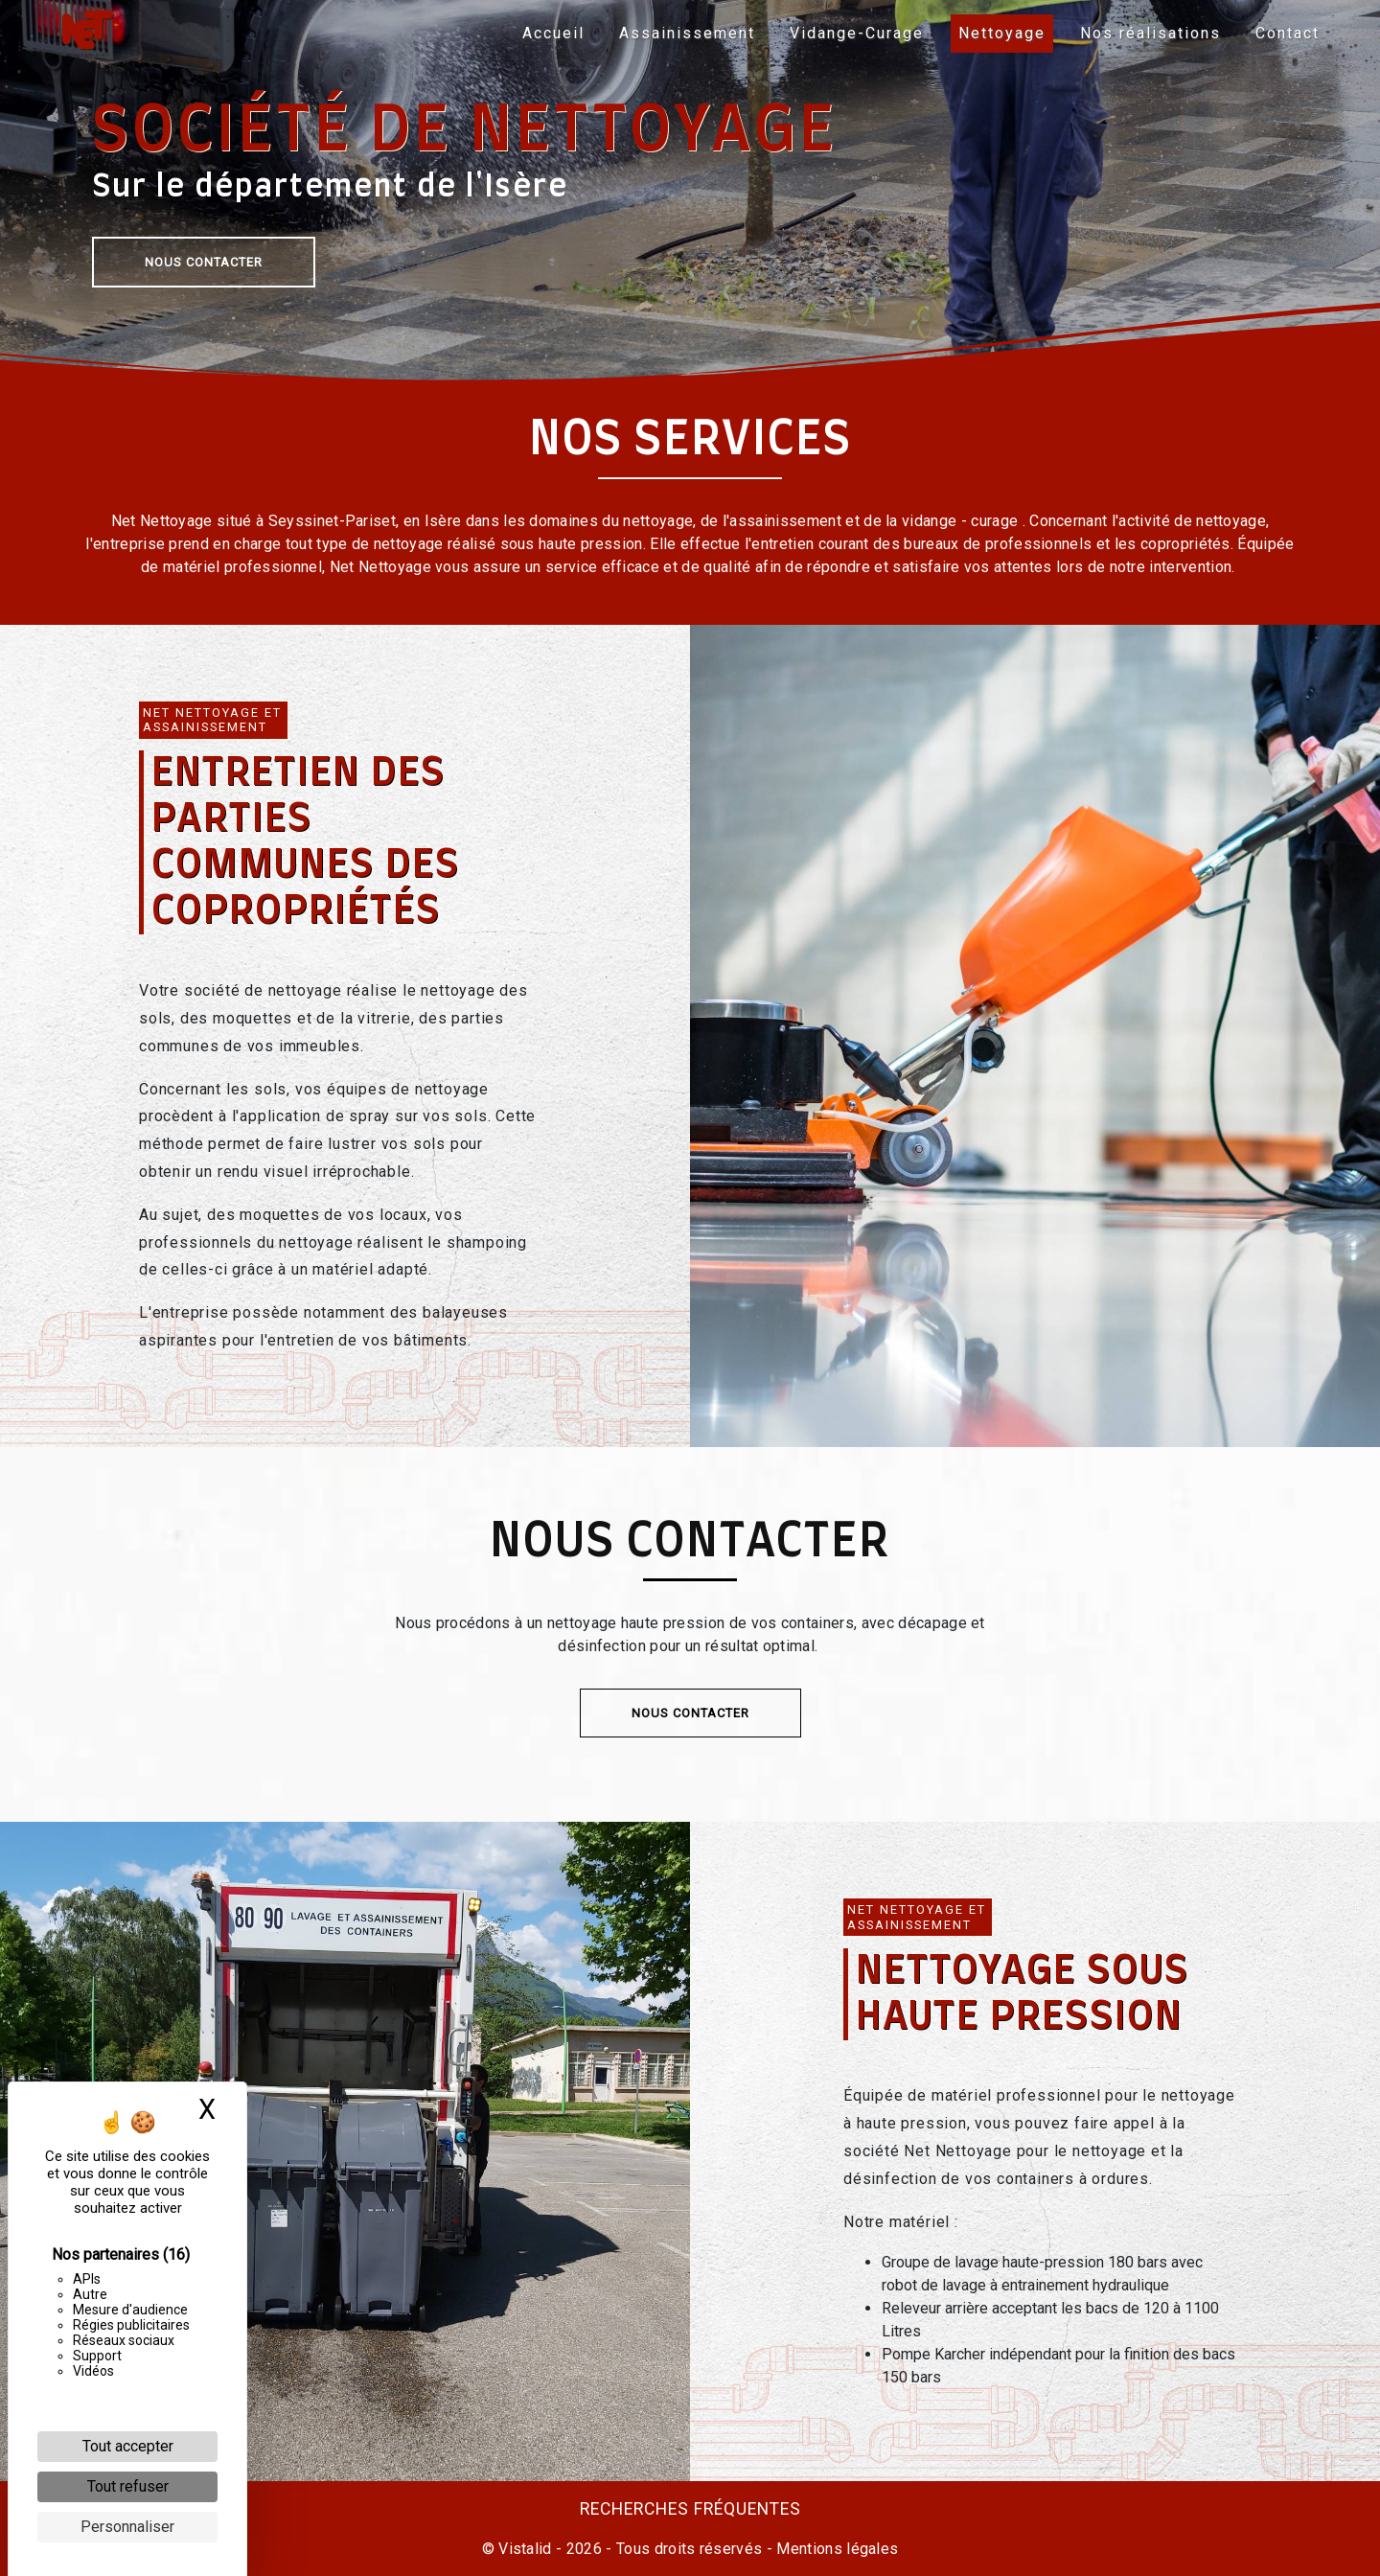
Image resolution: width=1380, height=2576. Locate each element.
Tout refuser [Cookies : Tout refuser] (128, 2486)
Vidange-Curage (852, 33)
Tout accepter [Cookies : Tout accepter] (127, 2446)
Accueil (549, 33)
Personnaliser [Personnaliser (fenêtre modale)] (127, 2527)
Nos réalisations (1145, 33)
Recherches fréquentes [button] (690, 2508)
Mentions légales (835, 2549)
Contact (1283, 33)
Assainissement (682, 33)
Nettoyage (997, 33)
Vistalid (525, 2549)
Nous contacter (204, 262)
